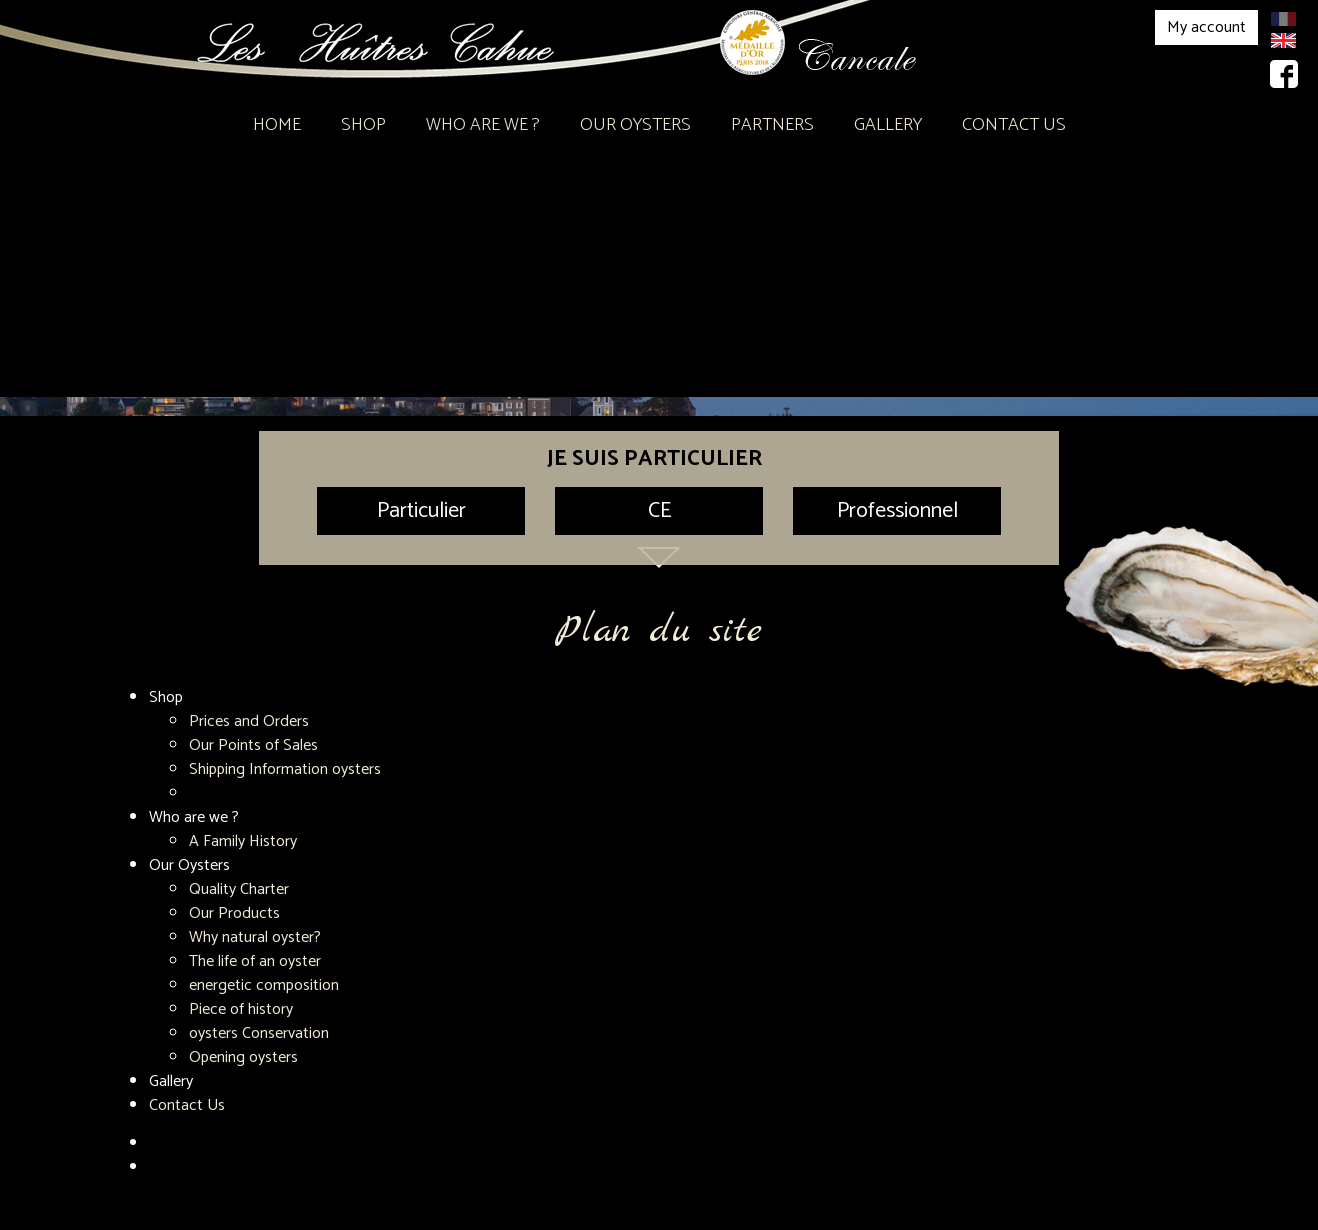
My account (1206, 27)
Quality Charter (239, 889)
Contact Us (1014, 125)
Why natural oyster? (255, 937)
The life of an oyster (255, 961)
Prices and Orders (249, 721)
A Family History (243, 841)
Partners (772, 125)
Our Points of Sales (253, 745)
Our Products (234, 913)
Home (277, 125)
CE (659, 511)
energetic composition (264, 985)
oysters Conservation (259, 1033)
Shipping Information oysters (285, 769)
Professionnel (897, 511)
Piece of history (241, 1009)
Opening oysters (243, 1057)
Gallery (888, 125)
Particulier (421, 511)
